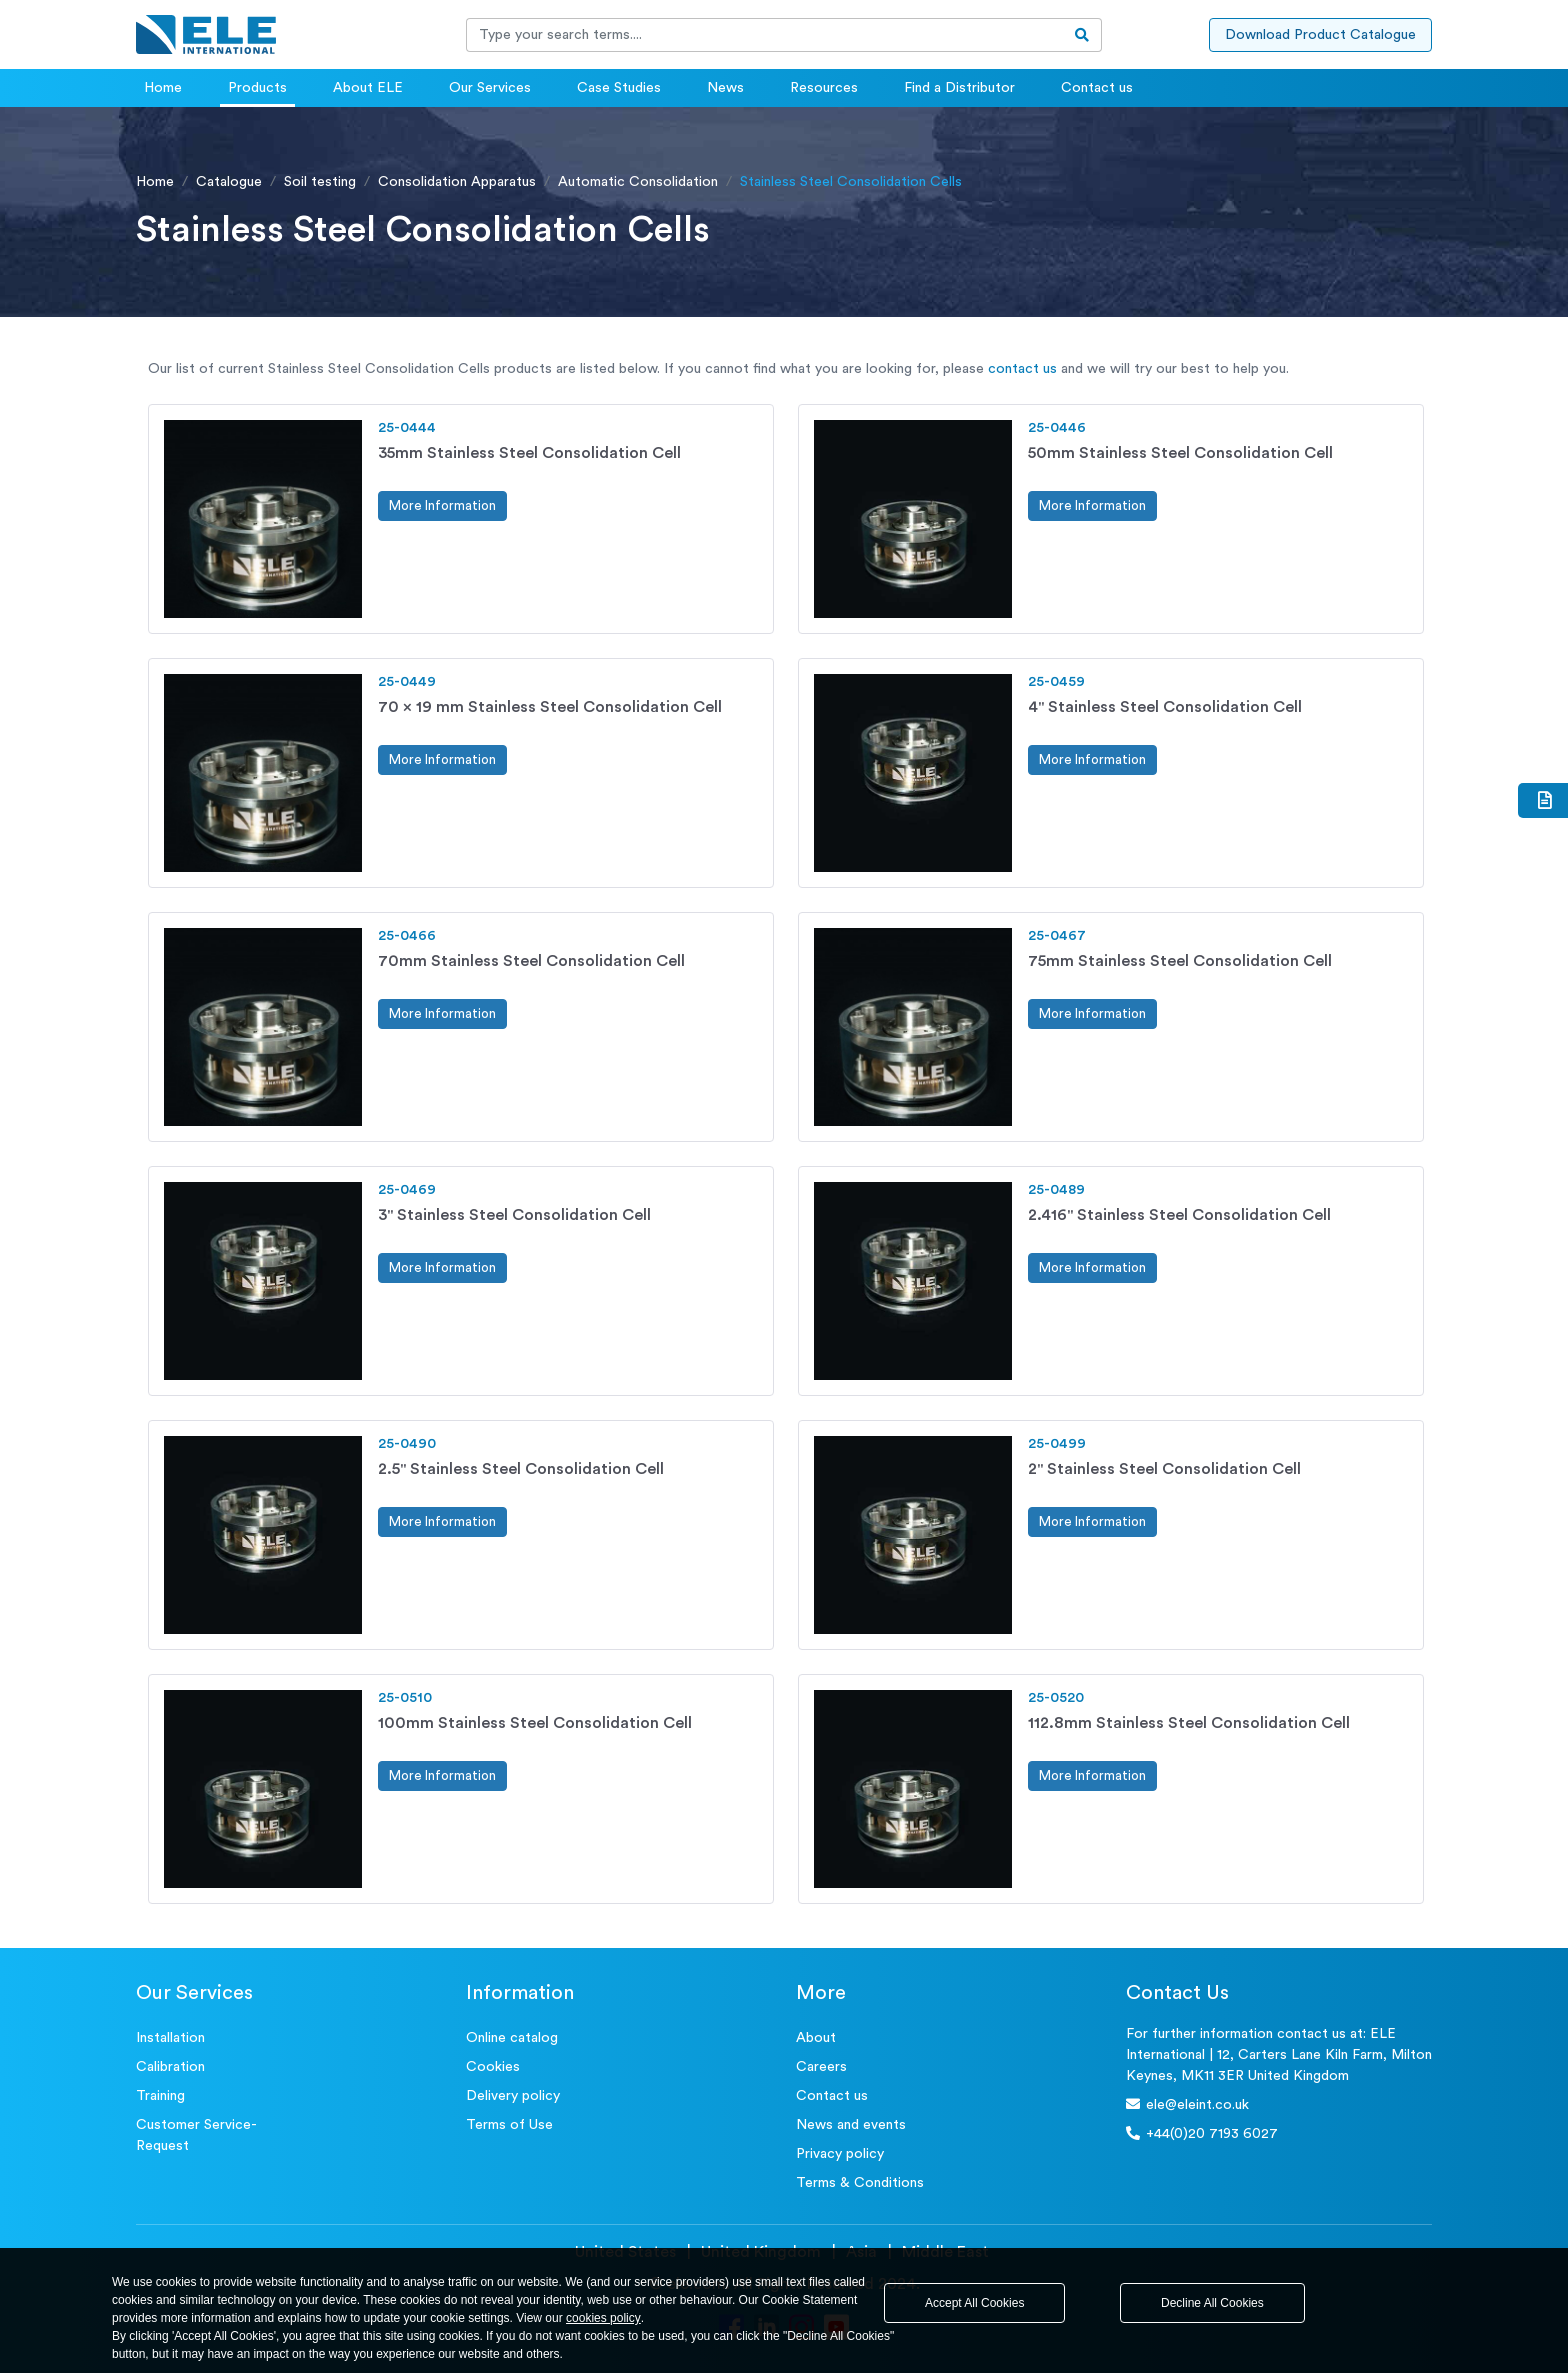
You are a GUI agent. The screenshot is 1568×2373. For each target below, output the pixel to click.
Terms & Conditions (860, 2183)
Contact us (1097, 88)
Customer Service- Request (196, 2135)
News (725, 88)
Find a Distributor (959, 88)
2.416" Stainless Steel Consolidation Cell (1179, 1215)
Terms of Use (509, 2125)
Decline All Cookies (1212, 2303)
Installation (170, 2038)
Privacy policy (840, 2154)
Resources (824, 88)
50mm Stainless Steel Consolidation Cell (1180, 453)
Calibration (170, 2067)
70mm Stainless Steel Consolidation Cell (531, 961)
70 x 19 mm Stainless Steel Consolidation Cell (550, 707)
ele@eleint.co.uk (1187, 2104)
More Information (442, 505)
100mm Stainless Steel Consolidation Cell (535, 1723)
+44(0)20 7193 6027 (1202, 2133)
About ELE (368, 88)
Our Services (490, 88)
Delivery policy (513, 2096)
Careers (821, 2067)
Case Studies (619, 88)
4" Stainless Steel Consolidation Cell (1165, 707)
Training (160, 2096)
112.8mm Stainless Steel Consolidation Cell (1189, 1723)
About (816, 2038)
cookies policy (603, 2318)
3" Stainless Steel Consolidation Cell (514, 1215)
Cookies (493, 2067)
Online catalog (512, 2038)
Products (257, 88)
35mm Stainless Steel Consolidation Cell (529, 453)
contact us (1022, 369)
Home (163, 88)
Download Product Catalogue (1320, 35)
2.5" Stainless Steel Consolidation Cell (521, 1469)
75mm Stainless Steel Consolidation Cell (1180, 961)
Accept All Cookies (974, 2303)
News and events (851, 2125)
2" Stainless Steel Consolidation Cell (1164, 1469)
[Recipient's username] (765, 35)
